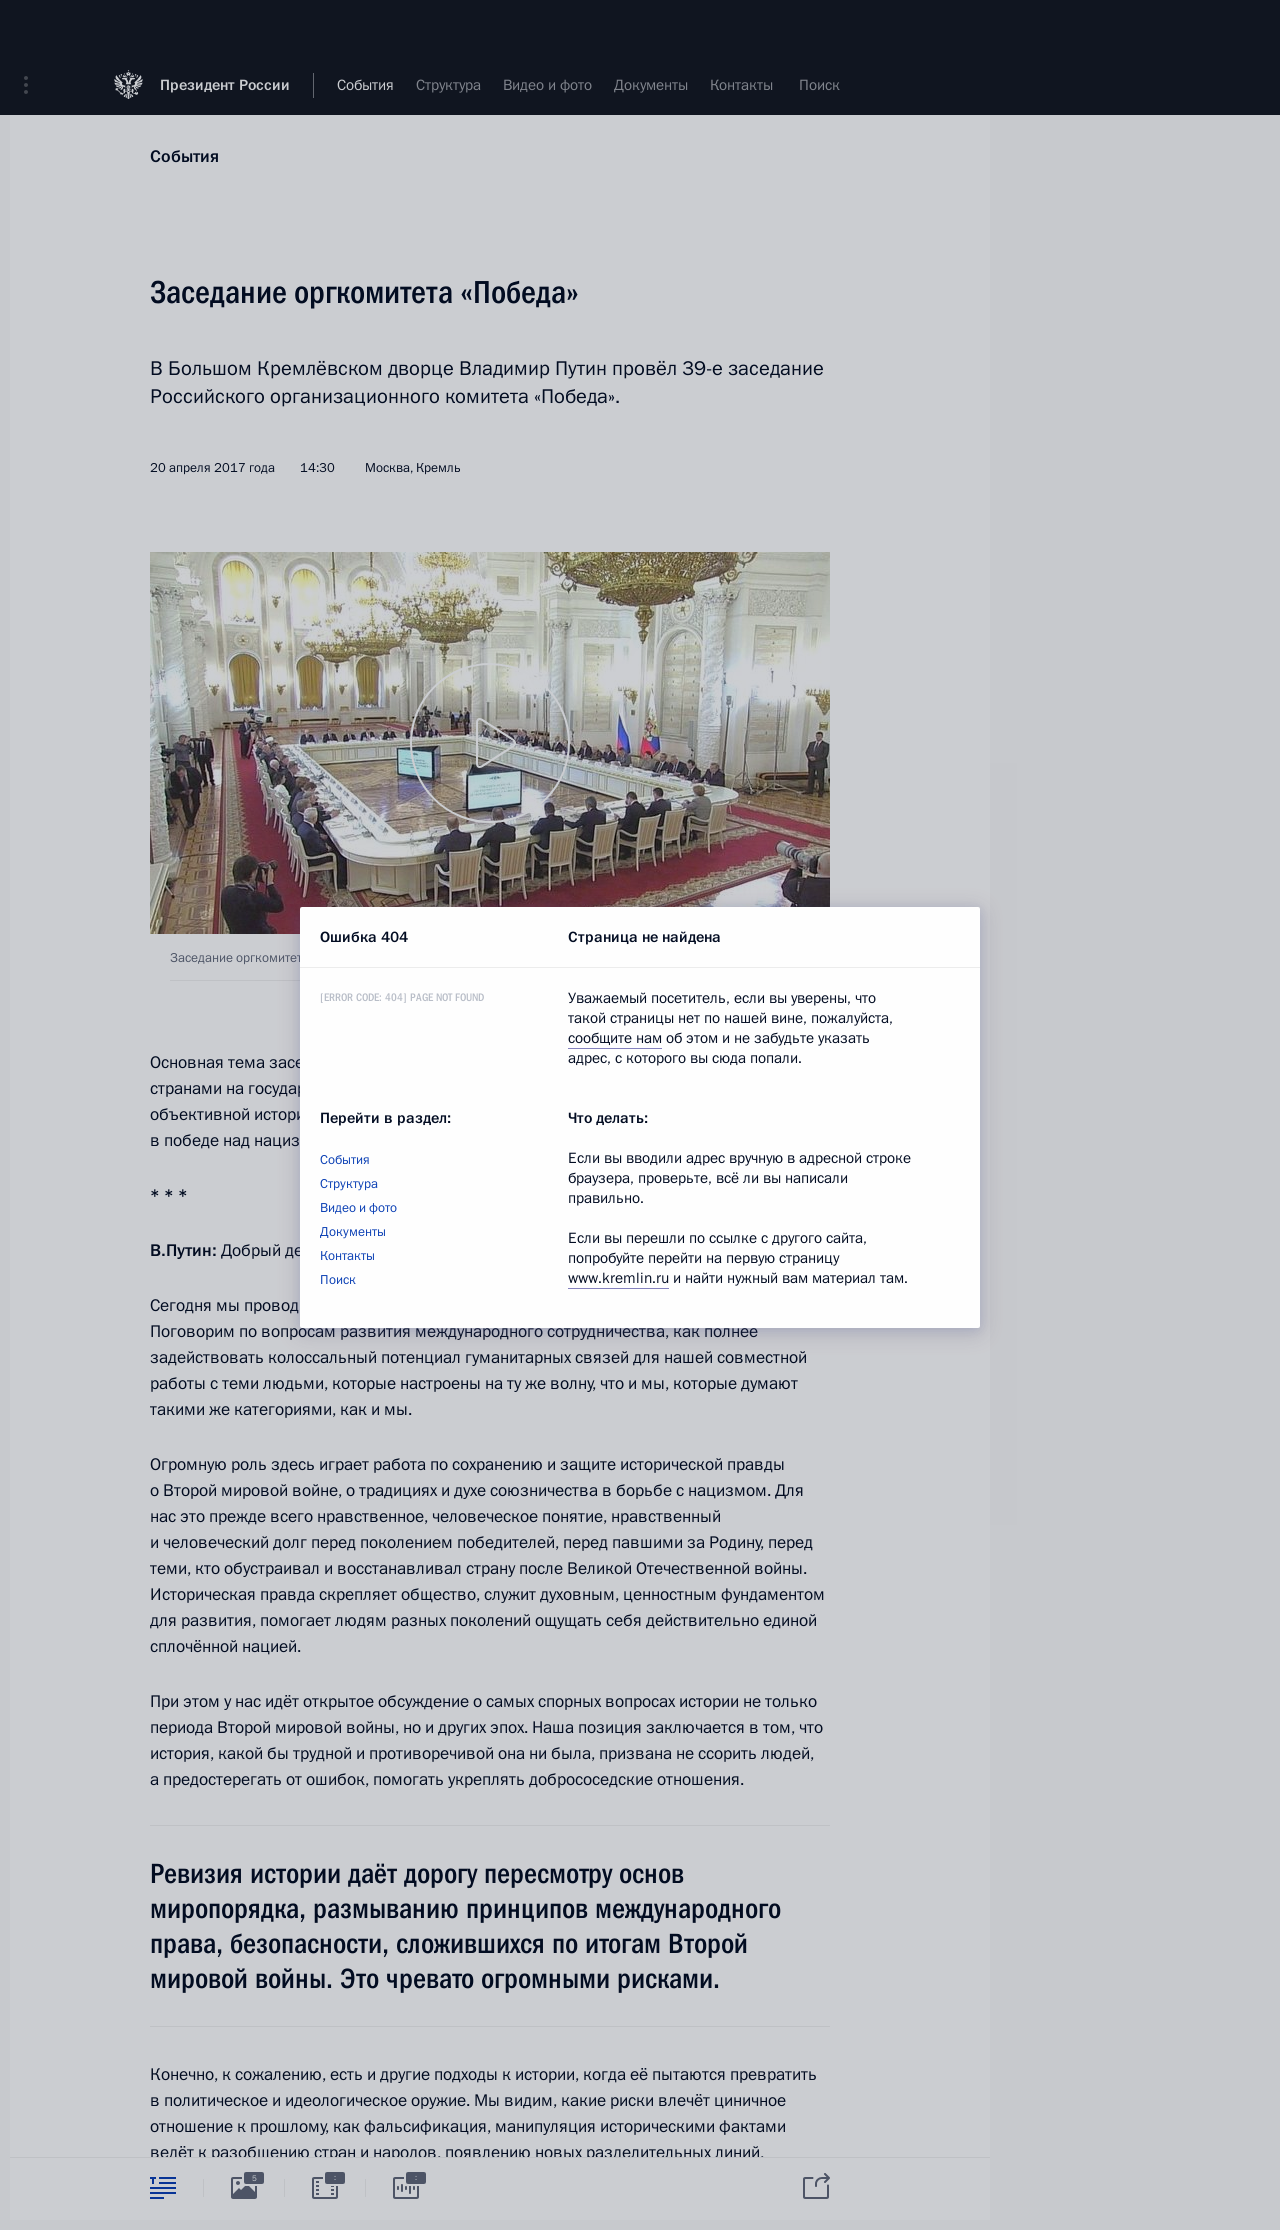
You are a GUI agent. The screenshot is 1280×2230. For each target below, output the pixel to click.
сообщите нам (615, 1038)
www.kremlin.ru (618, 1278)
